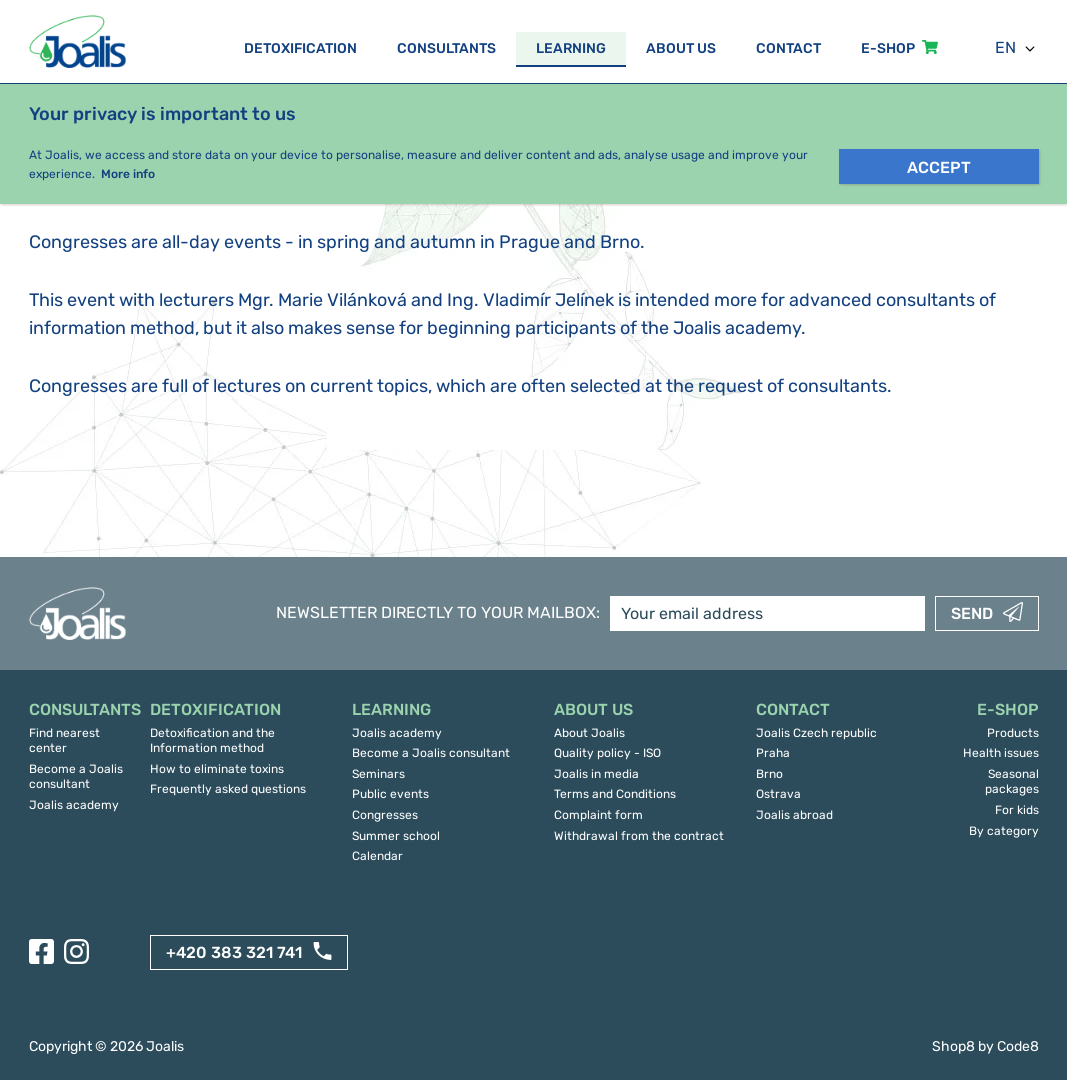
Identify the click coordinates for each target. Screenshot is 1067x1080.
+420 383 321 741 (234, 952)
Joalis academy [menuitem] (74, 805)
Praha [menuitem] (773, 753)
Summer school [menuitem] (396, 836)
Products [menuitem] (1013, 733)
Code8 (1018, 1046)
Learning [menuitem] (571, 48)
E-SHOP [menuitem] (888, 48)
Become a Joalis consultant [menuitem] (76, 777)
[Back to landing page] (80, 41)
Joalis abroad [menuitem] (794, 815)
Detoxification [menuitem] (300, 48)
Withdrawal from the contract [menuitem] (639, 836)
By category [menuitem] (1004, 831)
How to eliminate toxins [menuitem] (217, 769)
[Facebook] (41, 951)
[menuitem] (79, 710)
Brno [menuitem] (769, 774)
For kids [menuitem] (1017, 810)
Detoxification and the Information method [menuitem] (212, 741)
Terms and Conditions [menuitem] (615, 794)
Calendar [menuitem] (377, 856)
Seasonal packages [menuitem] (1012, 782)
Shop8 (953, 1046)
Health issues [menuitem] (1001, 753)
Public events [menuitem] (390, 794)
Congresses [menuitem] (385, 815)
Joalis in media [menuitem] (596, 774)
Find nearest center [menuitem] (64, 741)
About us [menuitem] (681, 48)
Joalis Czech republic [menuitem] (816, 733)
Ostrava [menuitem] (778, 794)
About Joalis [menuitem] (589, 733)
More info (128, 174)
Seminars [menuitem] (378, 774)
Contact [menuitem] (788, 48)
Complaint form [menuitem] (598, 815)
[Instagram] (76, 951)
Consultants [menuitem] (446, 48)
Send (972, 613)
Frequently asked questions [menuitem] (228, 789)
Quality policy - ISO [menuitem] (607, 753)
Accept (939, 167)
